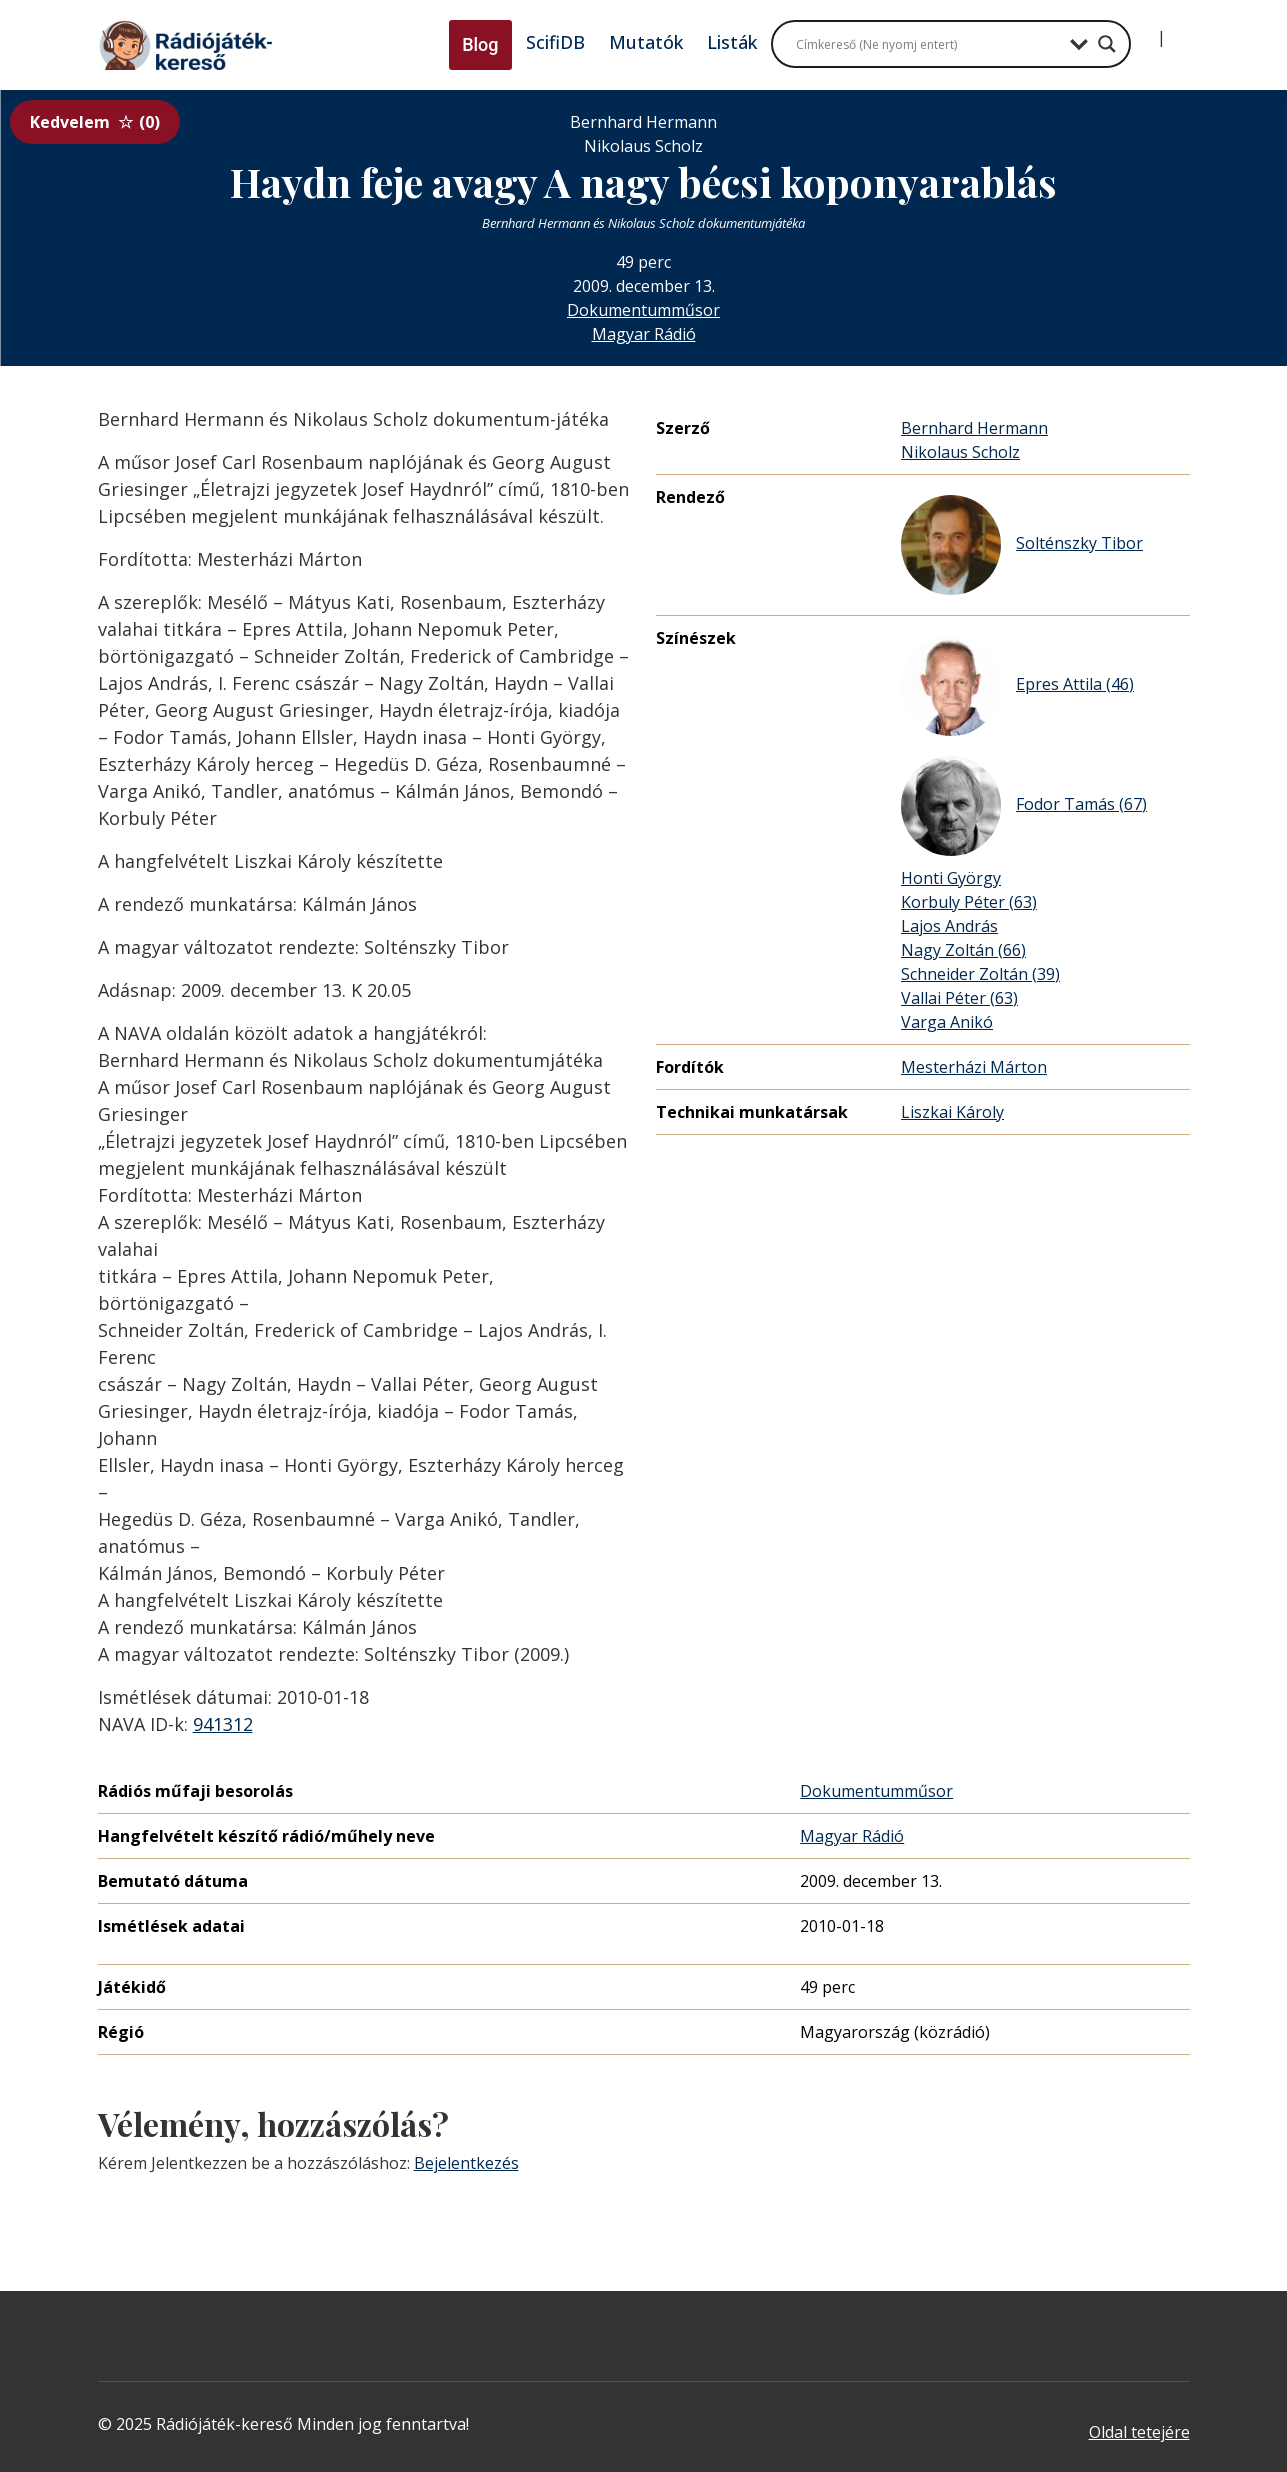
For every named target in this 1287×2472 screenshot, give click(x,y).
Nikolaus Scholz (960, 452)
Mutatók (646, 42)
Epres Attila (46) (1017, 686)
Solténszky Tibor (1022, 545)
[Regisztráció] (1178, 30)
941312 (223, 1724)
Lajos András (949, 926)
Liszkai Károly (952, 1112)
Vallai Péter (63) (959, 998)
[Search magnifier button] (1107, 44)
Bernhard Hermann (974, 428)
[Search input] (928, 44)
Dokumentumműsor (643, 310)
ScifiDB (555, 42)
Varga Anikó (947, 1022)
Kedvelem (95, 122)
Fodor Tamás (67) (1024, 806)
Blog (480, 44)
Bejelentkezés (466, 2163)
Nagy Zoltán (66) (963, 950)
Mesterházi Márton (974, 1067)
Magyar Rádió (644, 334)
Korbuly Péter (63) (969, 902)
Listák (732, 42)
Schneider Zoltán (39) (980, 974)
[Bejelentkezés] (1145, 30)
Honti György (951, 878)
